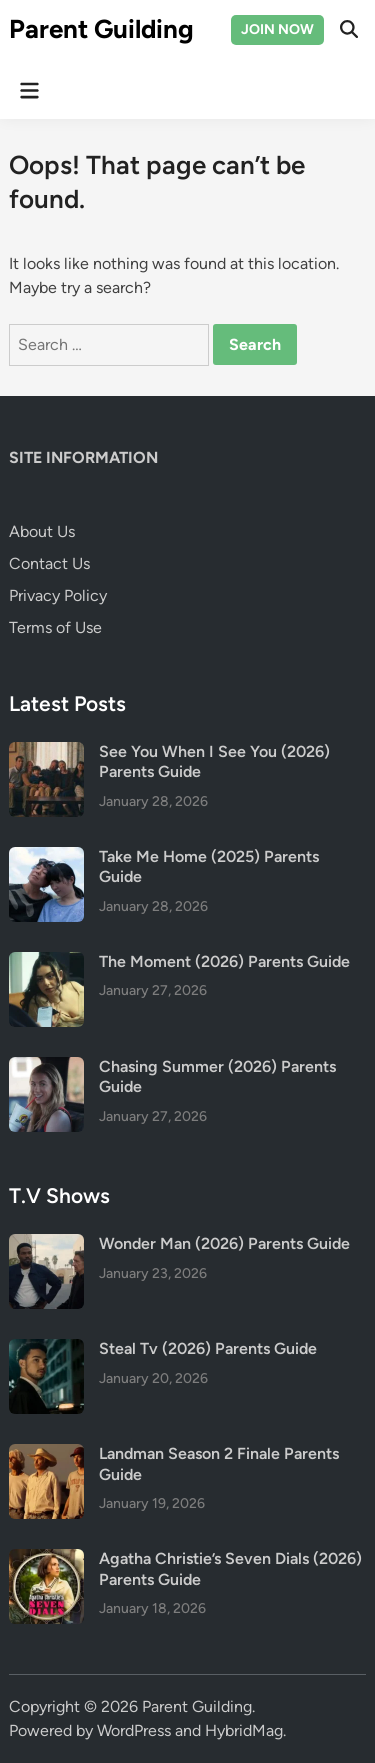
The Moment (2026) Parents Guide (224, 961)
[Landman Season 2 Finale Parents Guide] (46, 1455)
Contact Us (49, 563)
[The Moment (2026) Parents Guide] (46, 963)
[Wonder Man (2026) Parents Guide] (46, 1245)
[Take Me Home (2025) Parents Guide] (46, 858)
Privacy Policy (58, 595)
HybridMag (244, 1730)
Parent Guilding (101, 29)
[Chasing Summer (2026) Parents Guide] (46, 1068)
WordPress (134, 1730)
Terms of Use (55, 627)
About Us (42, 531)
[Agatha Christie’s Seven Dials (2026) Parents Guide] (46, 1560)
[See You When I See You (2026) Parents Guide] (46, 753)
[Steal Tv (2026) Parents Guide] (46, 1350)
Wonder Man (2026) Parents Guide (224, 1243)
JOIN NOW (277, 29)
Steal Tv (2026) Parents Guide (208, 1348)
